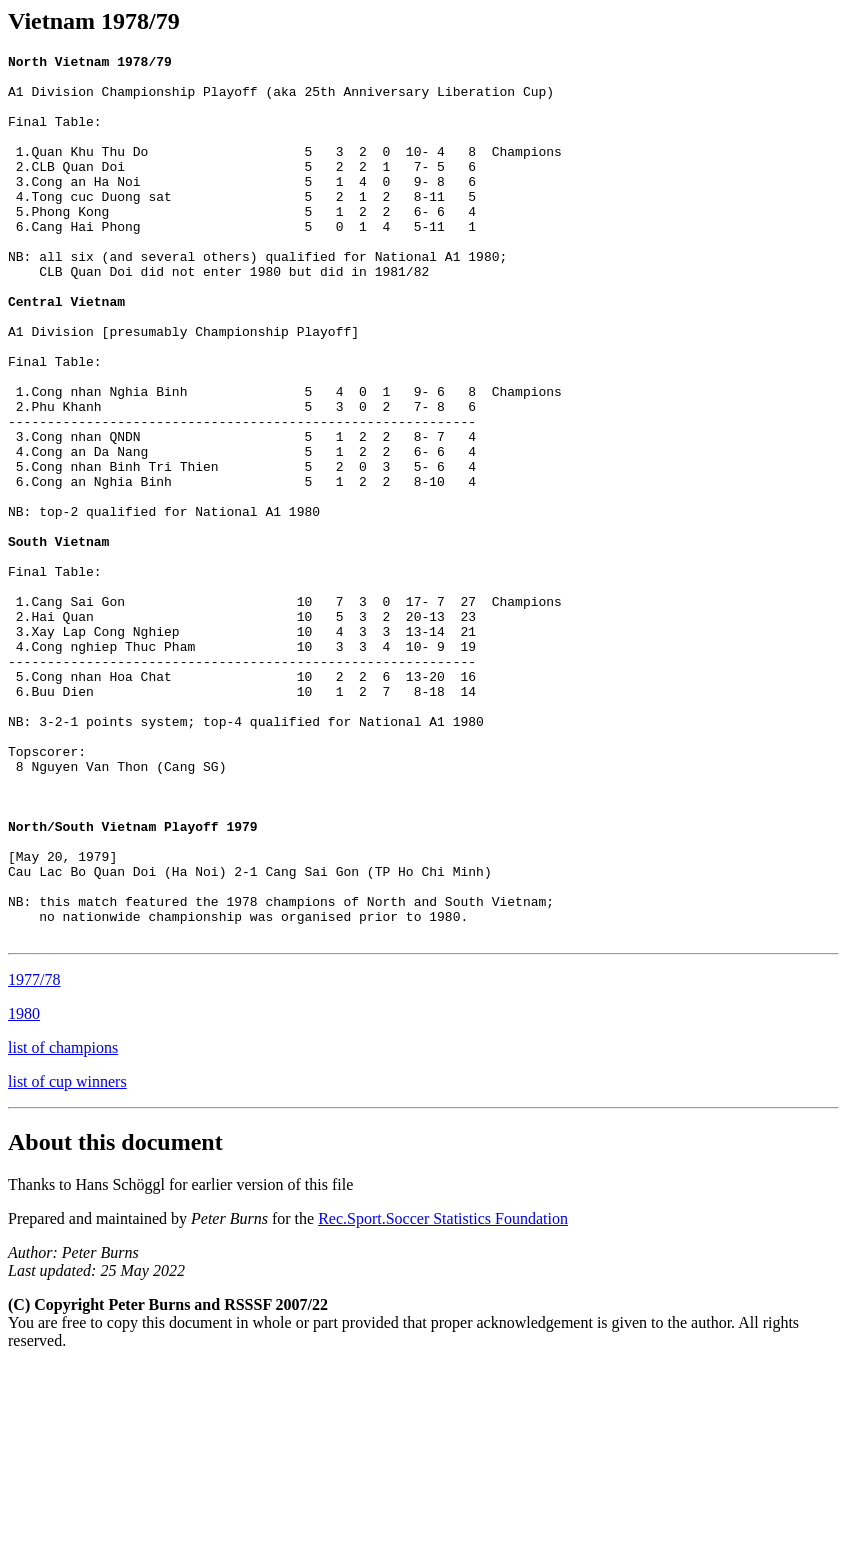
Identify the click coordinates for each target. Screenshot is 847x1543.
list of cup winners (67, 1258)
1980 (24, 1190)
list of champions (63, 1224)
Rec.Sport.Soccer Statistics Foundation (443, 1395)
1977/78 (34, 1156)
